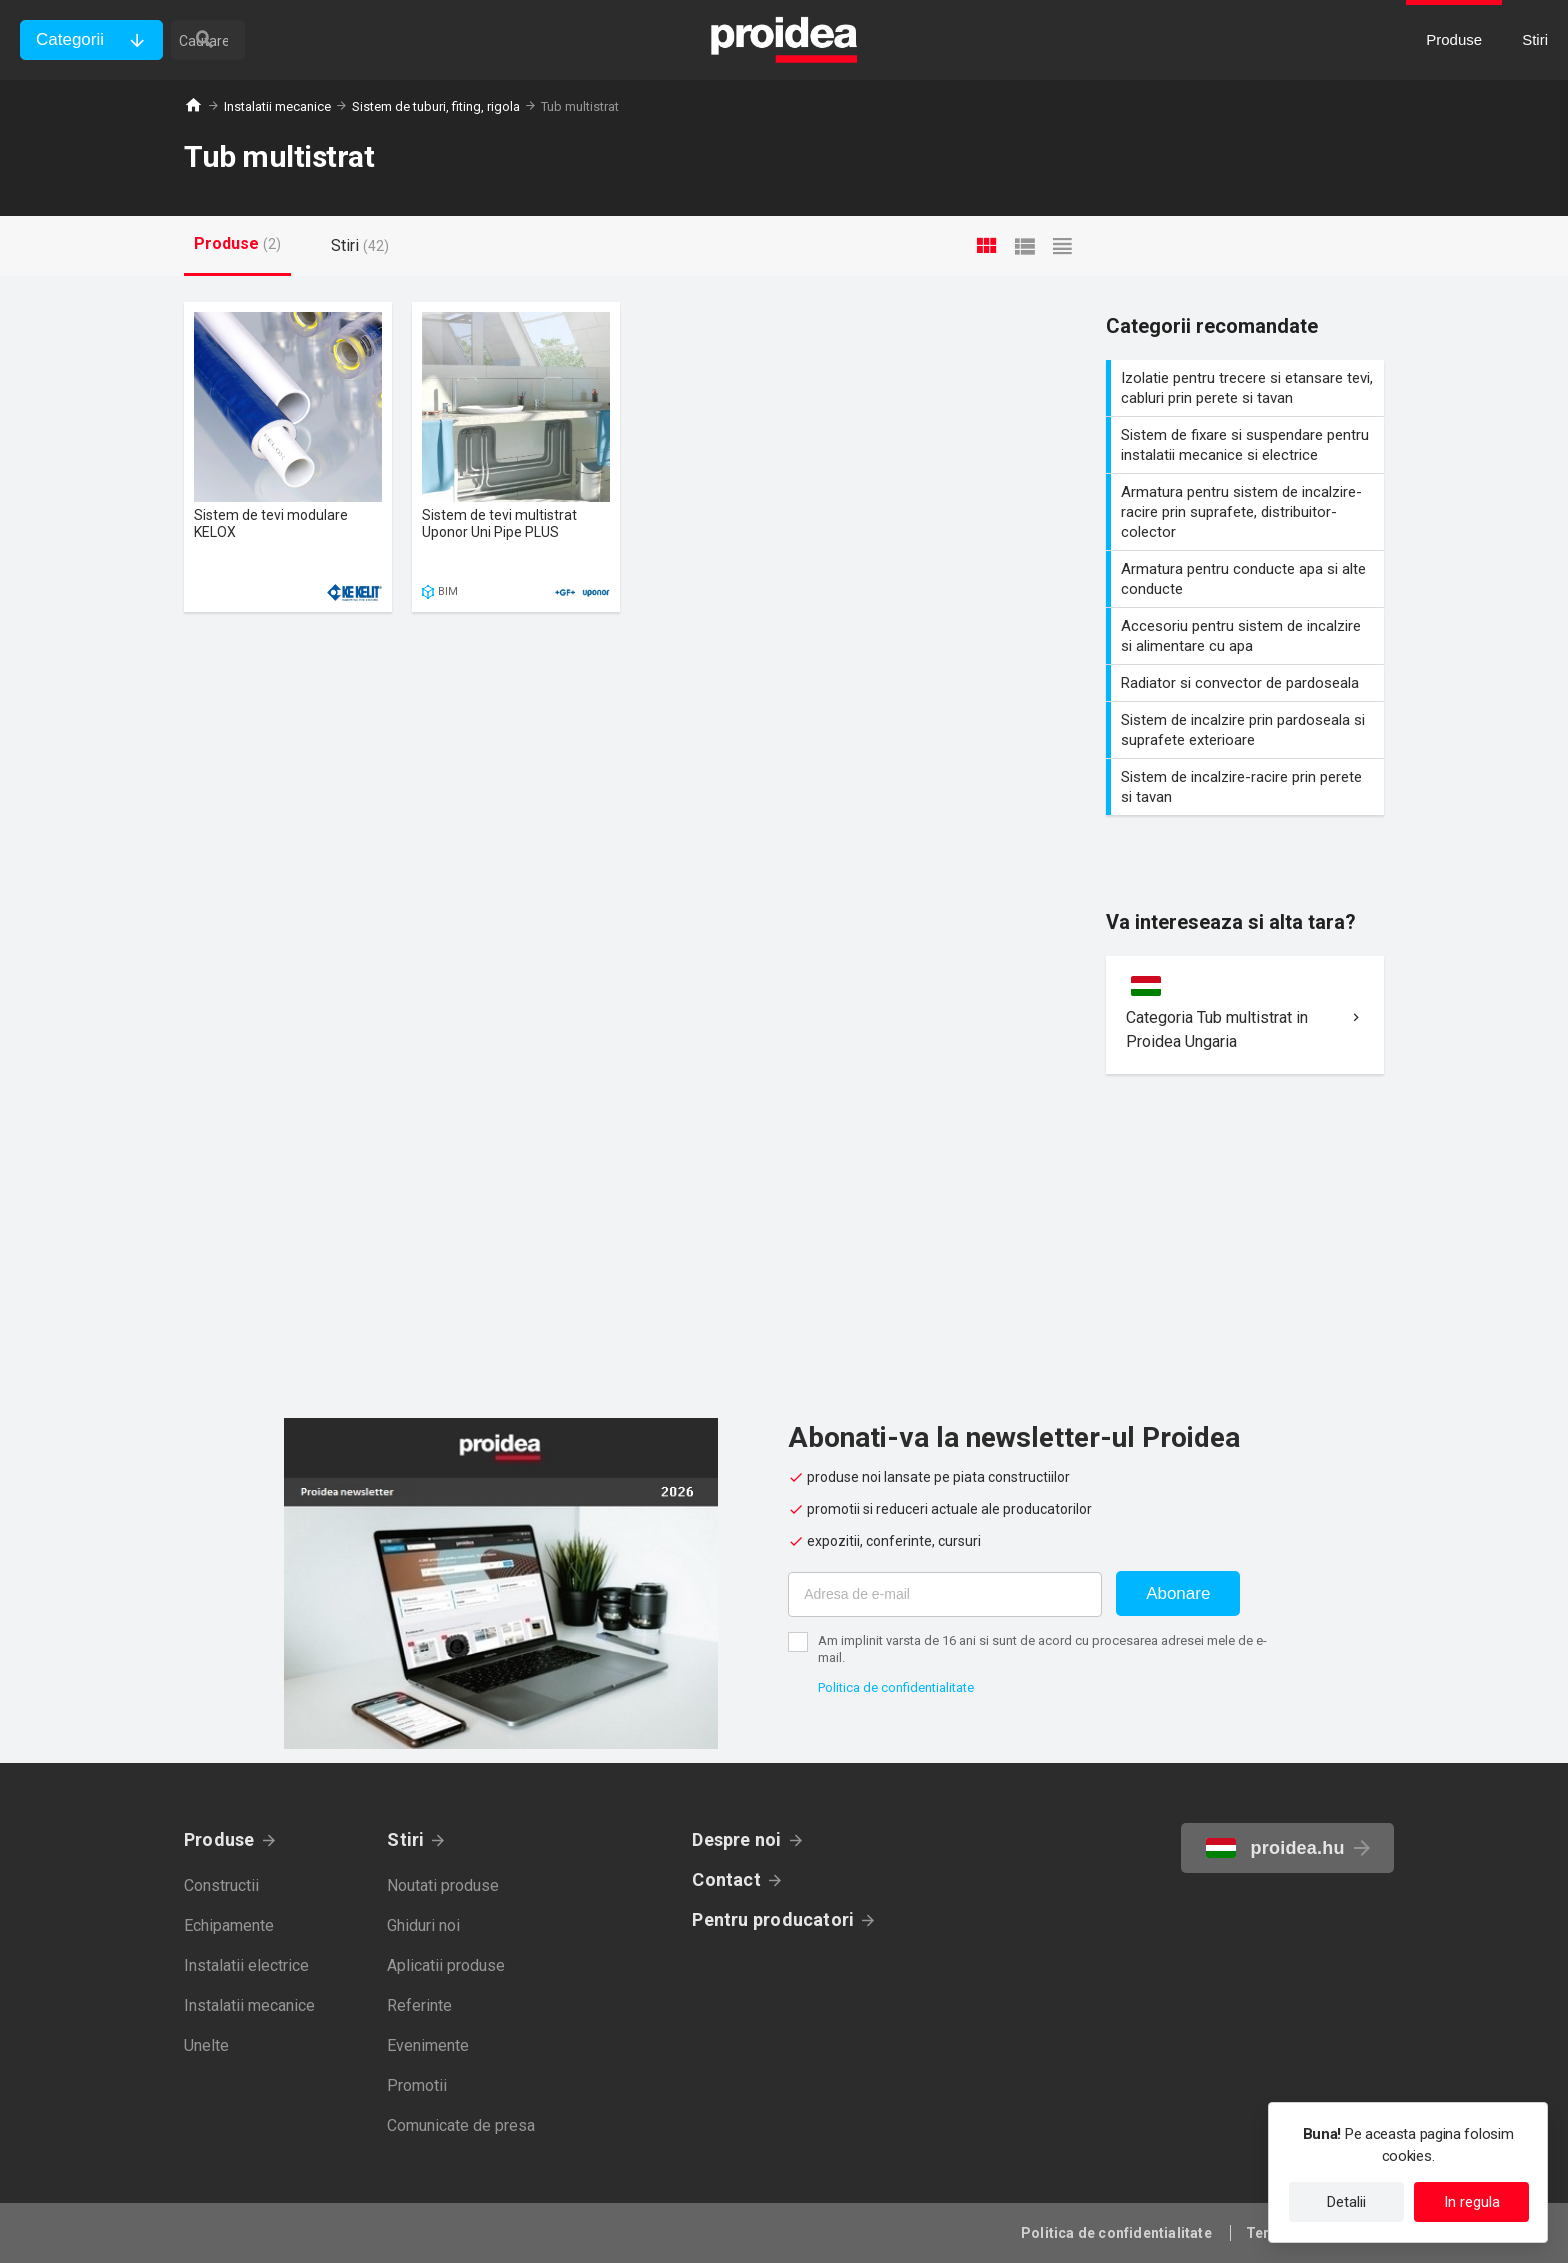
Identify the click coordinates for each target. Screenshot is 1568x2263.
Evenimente (428, 2045)
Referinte (419, 2005)
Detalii (1346, 2202)
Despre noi (736, 1839)
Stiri (405, 1839)
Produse (219, 1839)
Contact (726, 1879)
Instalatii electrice (246, 1965)
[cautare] (288, 40)
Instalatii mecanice (277, 106)
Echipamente (229, 1925)
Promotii (417, 2085)
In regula (1472, 2202)
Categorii (70, 39)
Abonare (1178, 1593)
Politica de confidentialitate (896, 1687)
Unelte (206, 2045)
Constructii (221, 1885)
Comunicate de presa (461, 2125)
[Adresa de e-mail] (945, 1594)
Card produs (288, 457)
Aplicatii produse (446, 1965)
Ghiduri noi (423, 1925)
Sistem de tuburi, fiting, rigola (436, 106)
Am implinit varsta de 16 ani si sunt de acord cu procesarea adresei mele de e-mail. (1042, 1649)
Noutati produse (443, 1885)
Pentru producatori (773, 1919)
